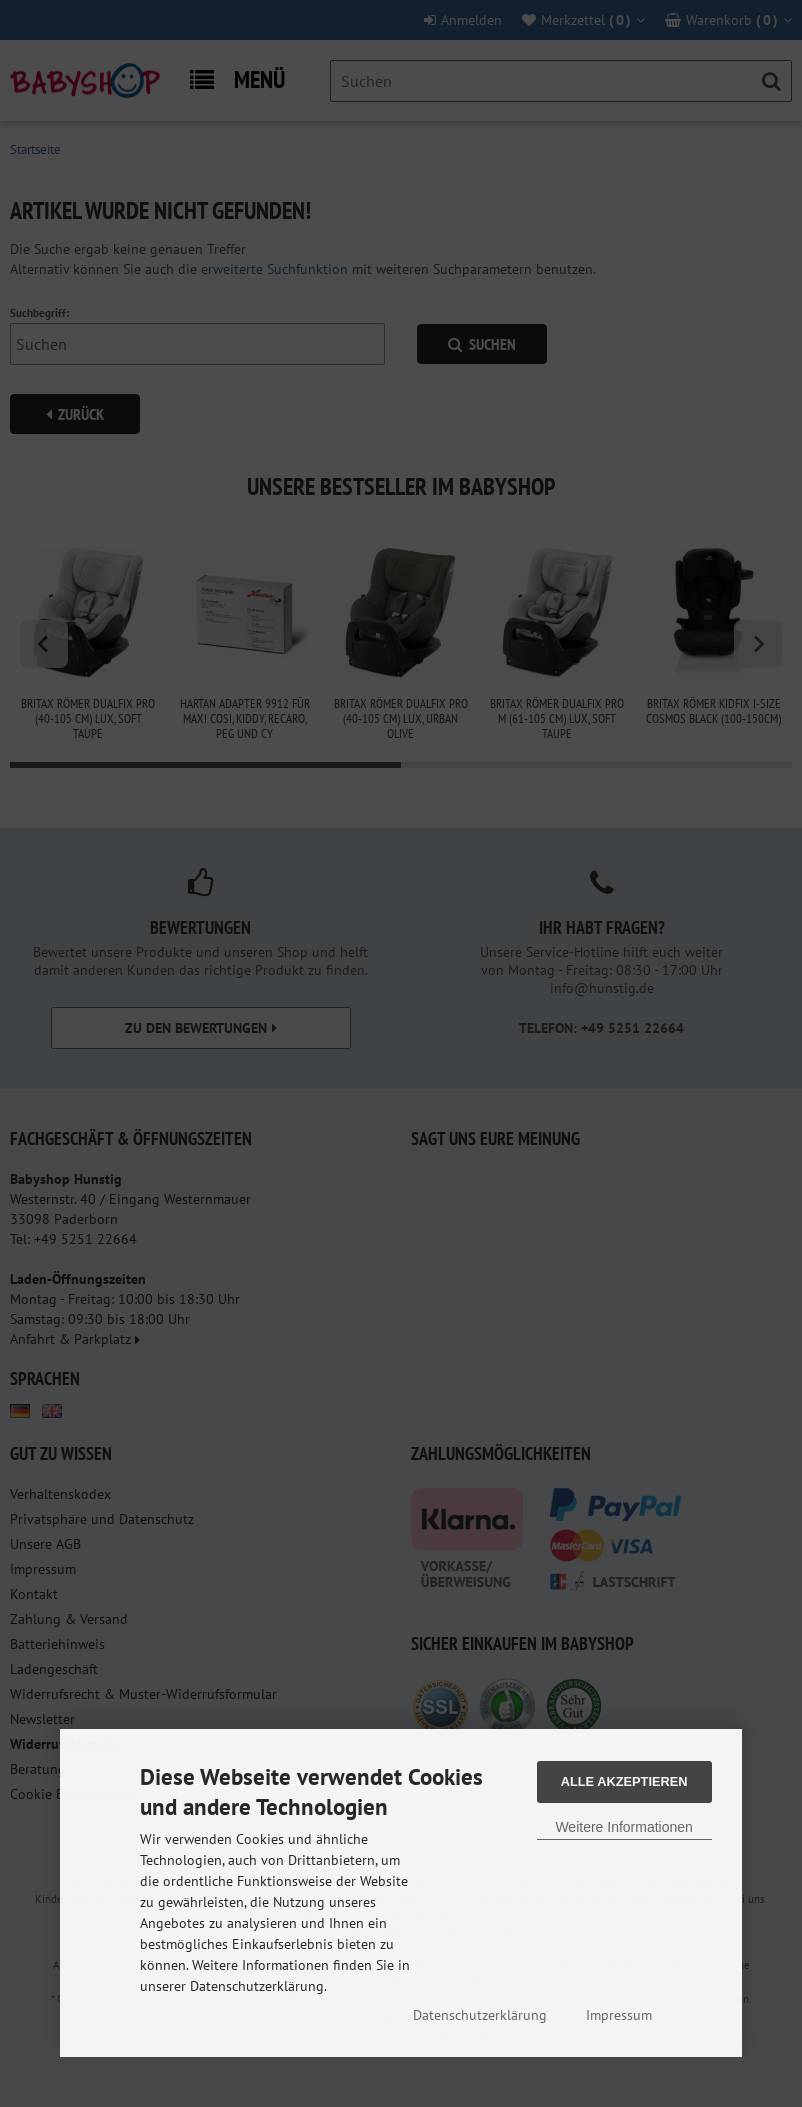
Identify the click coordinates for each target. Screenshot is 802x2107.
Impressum (619, 2015)
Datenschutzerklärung (480, 2015)
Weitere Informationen (623, 1827)
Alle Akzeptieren (624, 1781)
